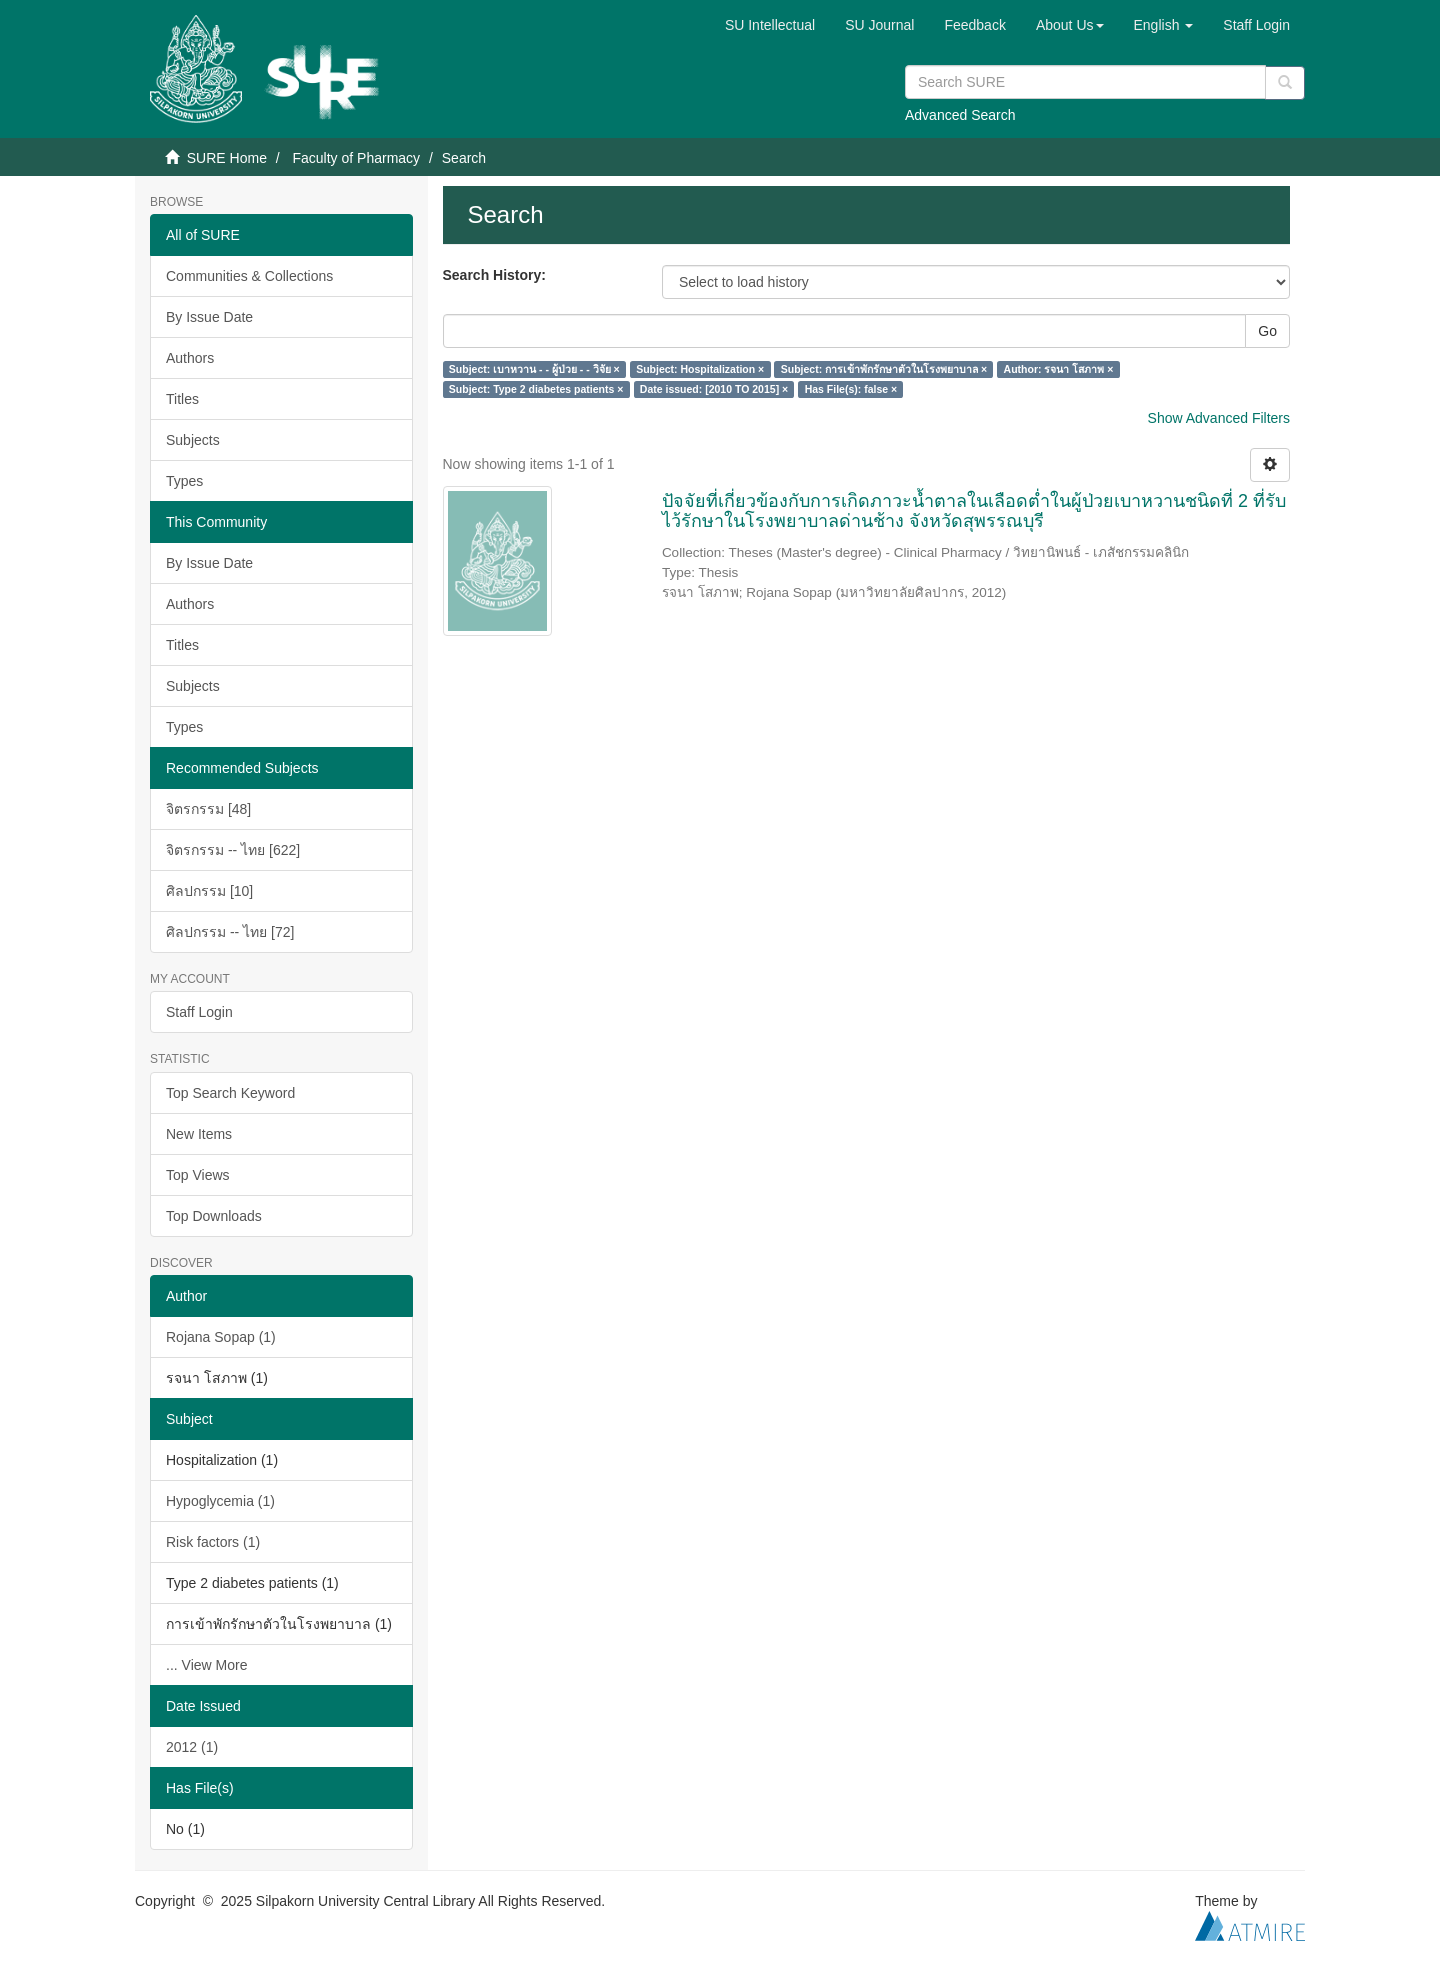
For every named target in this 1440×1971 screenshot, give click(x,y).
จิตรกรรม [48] (208, 809)
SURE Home (227, 158)
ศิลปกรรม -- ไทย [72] (230, 932)
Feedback (974, 25)
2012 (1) (192, 1747)
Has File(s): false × (851, 389)
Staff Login (199, 1012)
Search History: (494, 275)
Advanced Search (960, 115)
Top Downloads (214, 1216)
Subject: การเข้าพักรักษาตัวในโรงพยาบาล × (884, 369)
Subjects (193, 440)
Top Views (198, 1175)
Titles (182, 399)
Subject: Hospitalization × (700, 369)
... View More (206, 1665)
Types (184, 481)
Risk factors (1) (213, 1542)
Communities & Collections (249, 276)
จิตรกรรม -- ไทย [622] (233, 850)
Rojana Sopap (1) (221, 1337)
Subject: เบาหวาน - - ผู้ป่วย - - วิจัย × (534, 369)
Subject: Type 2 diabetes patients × (536, 389)
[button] (1070, 25)
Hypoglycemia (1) (220, 1501)
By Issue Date (209, 317)
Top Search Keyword (230, 1093)
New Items (199, 1134)
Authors (190, 358)
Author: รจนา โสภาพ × (1059, 369)
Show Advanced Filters (1219, 418)
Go (1267, 331)
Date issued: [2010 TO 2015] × (714, 389)
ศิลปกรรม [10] (209, 891)
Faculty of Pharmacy (356, 158)
